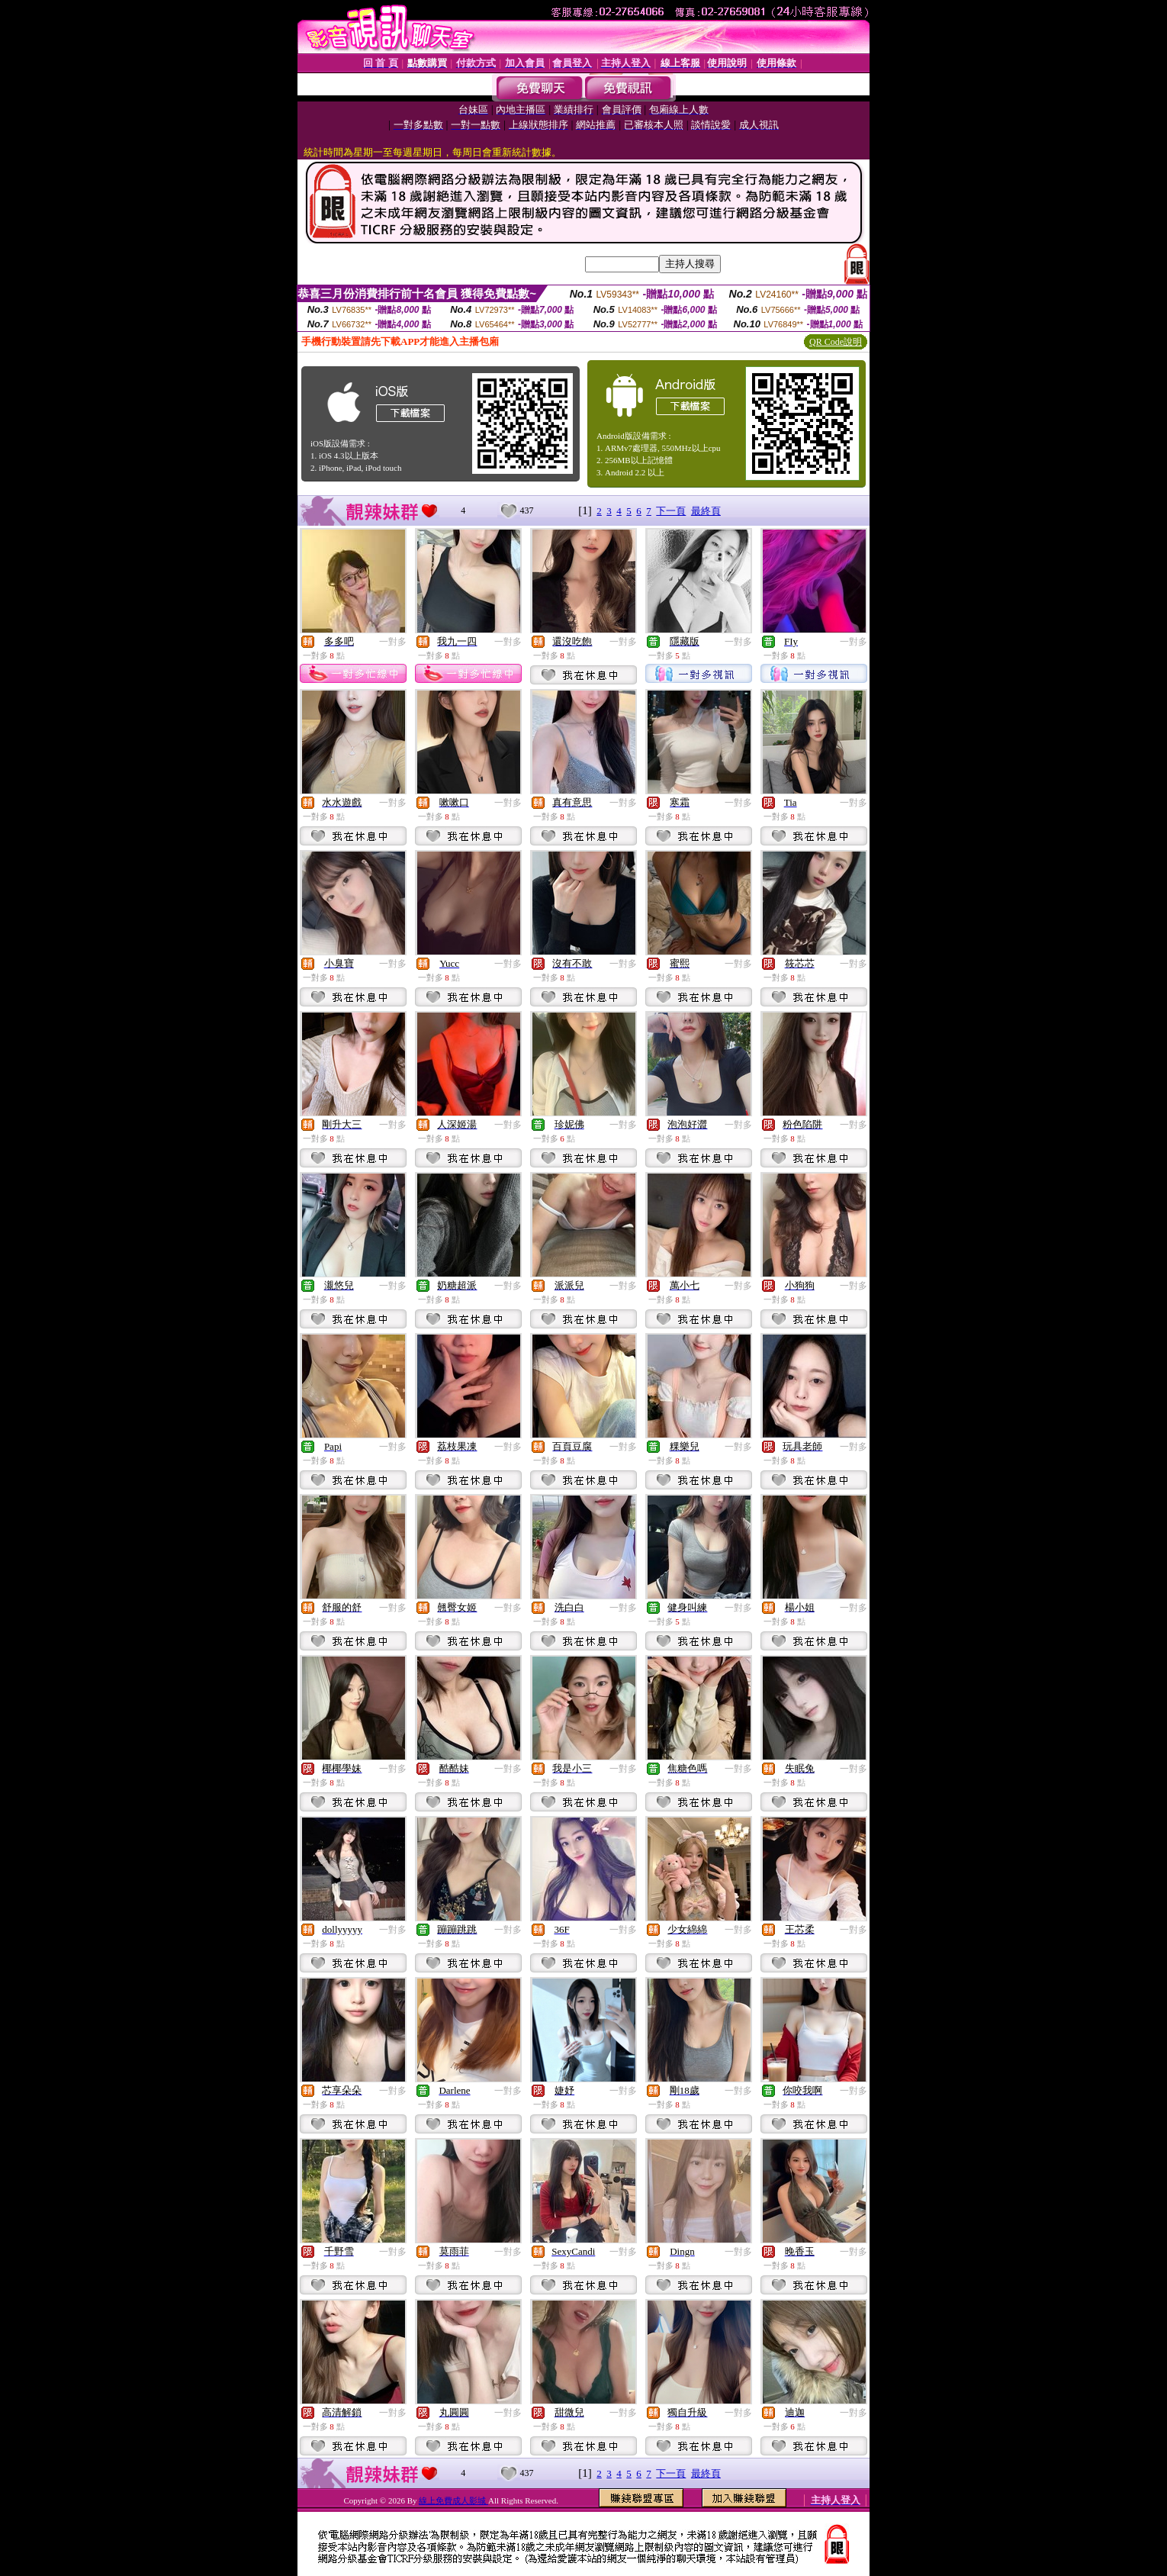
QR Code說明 (835, 341)
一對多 (393, 641)
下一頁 (671, 511)
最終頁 (706, 511)
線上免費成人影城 (453, 2500)
